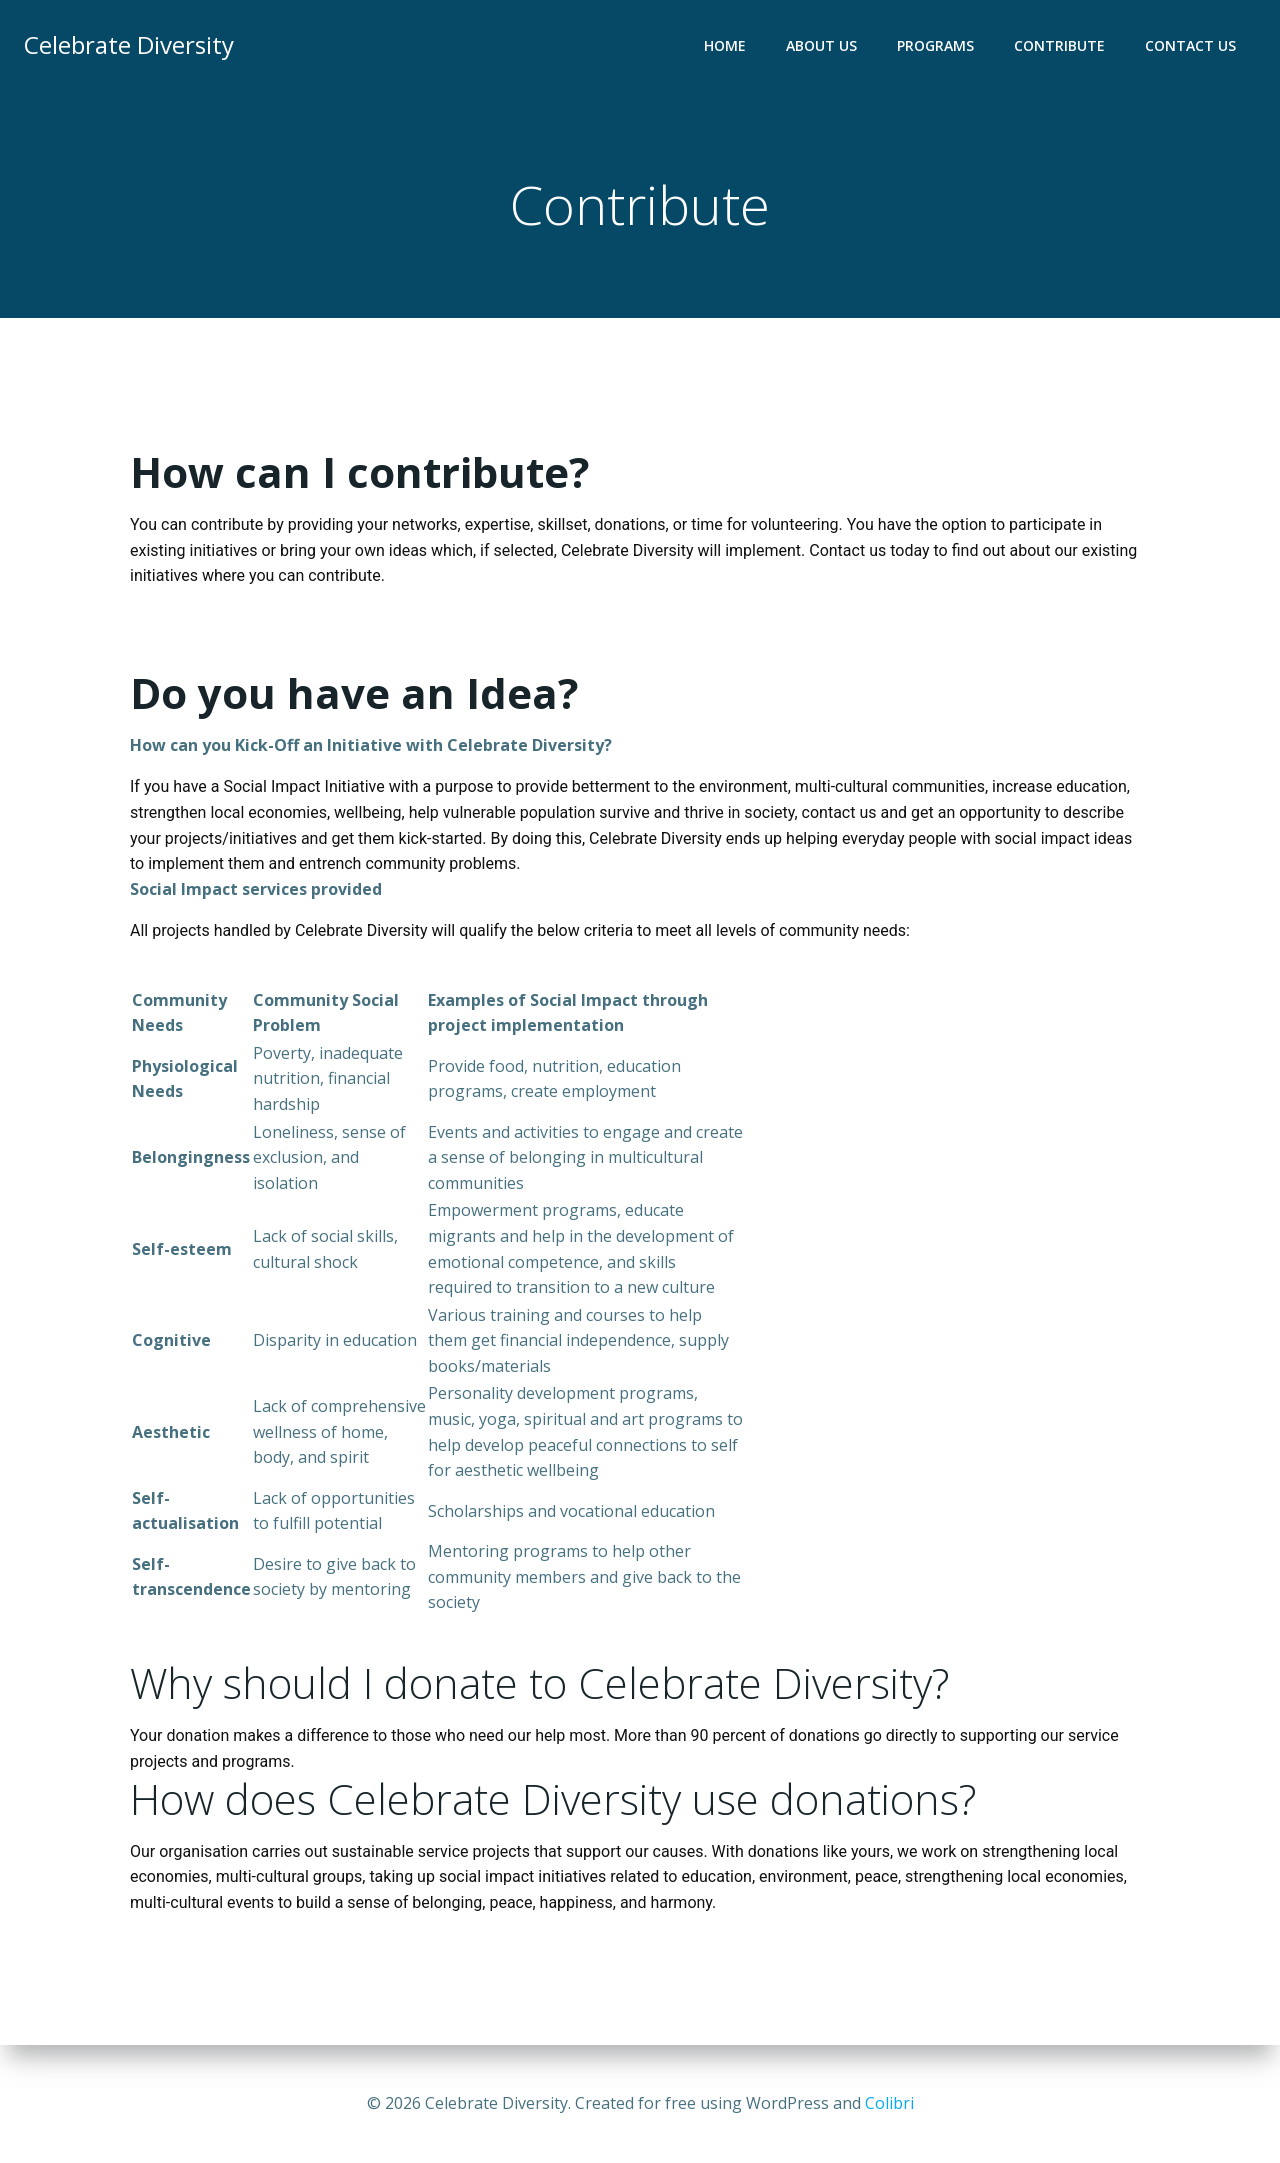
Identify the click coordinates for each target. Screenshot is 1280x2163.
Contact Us (1190, 45)
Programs (935, 45)
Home (725, 45)
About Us (821, 45)
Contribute (1059, 45)
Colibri (889, 2103)
